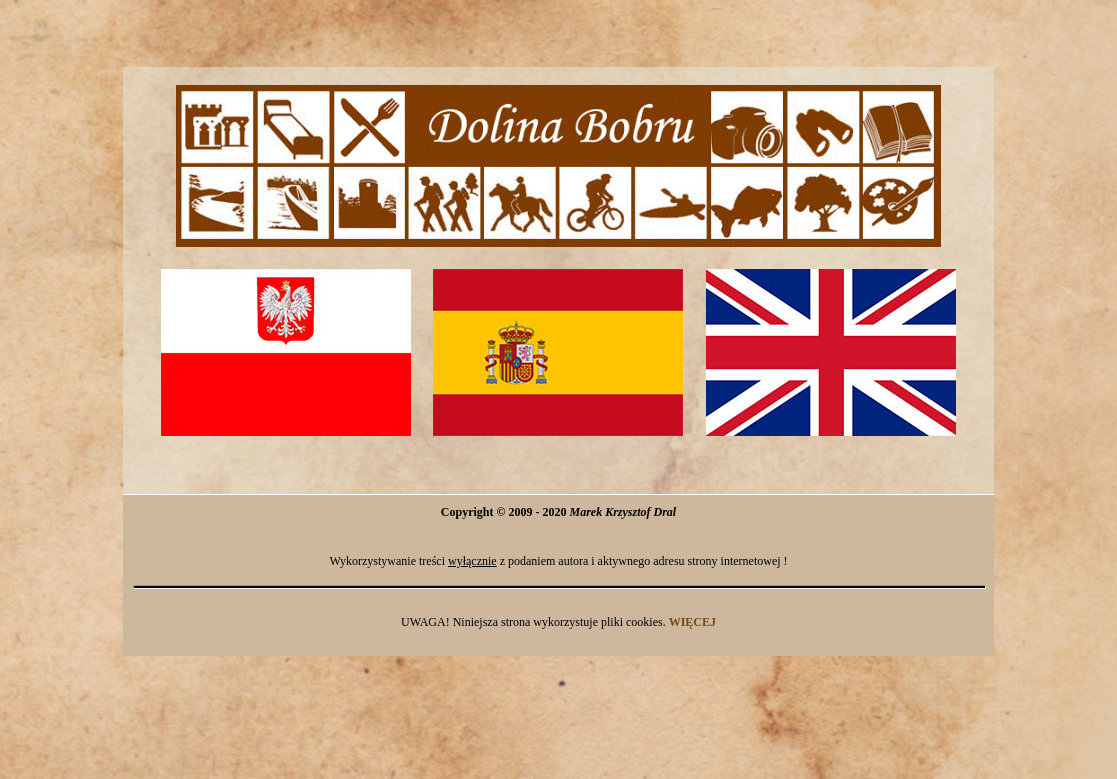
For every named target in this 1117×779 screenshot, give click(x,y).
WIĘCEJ (692, 622)
